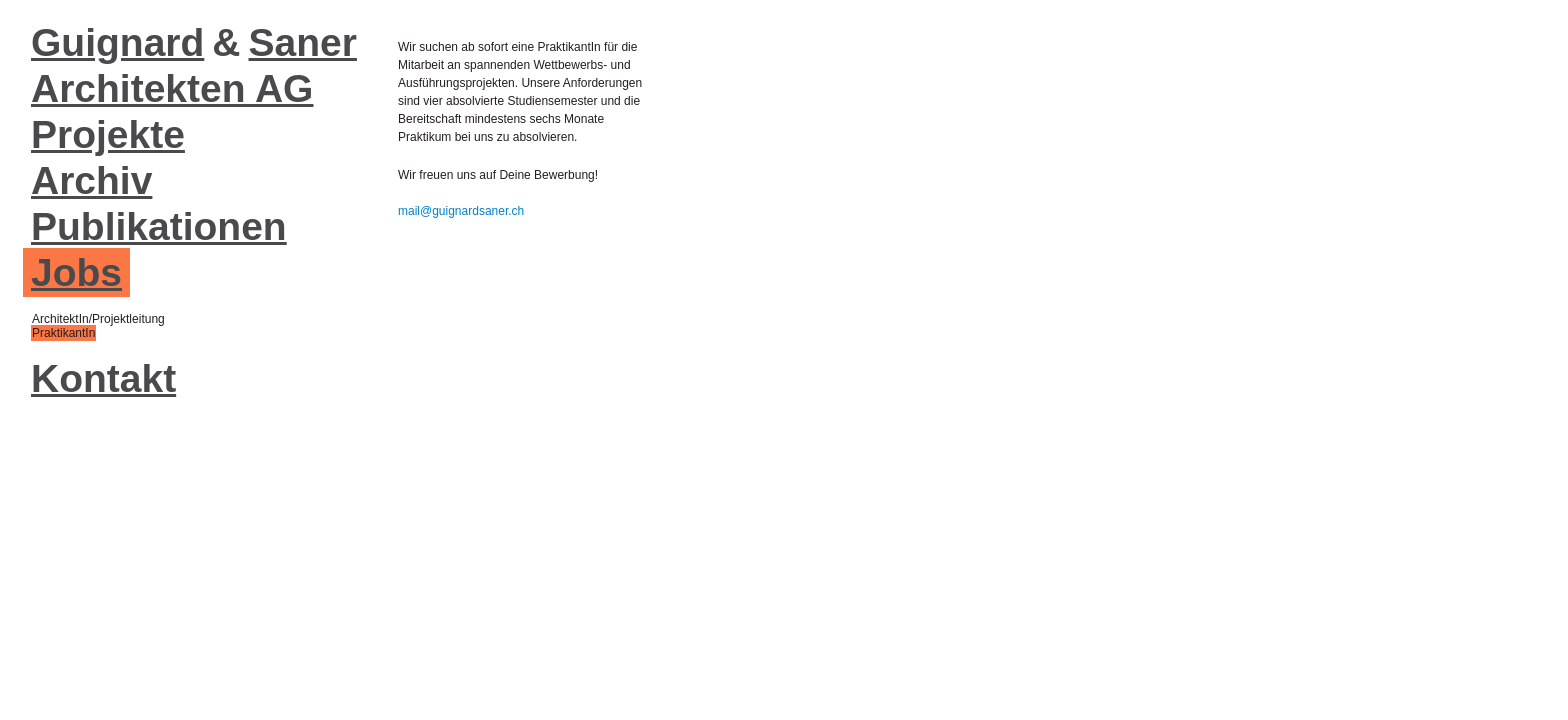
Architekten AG (172, 88)
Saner (303, 42)
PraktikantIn (63, 333)
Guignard (117, 42)
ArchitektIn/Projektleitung (98, 319)
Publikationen (159, 226)
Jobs (76, 272)
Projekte (108, 134)
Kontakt (103, 378)
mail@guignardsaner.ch (461, 211)
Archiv (91, 180)
